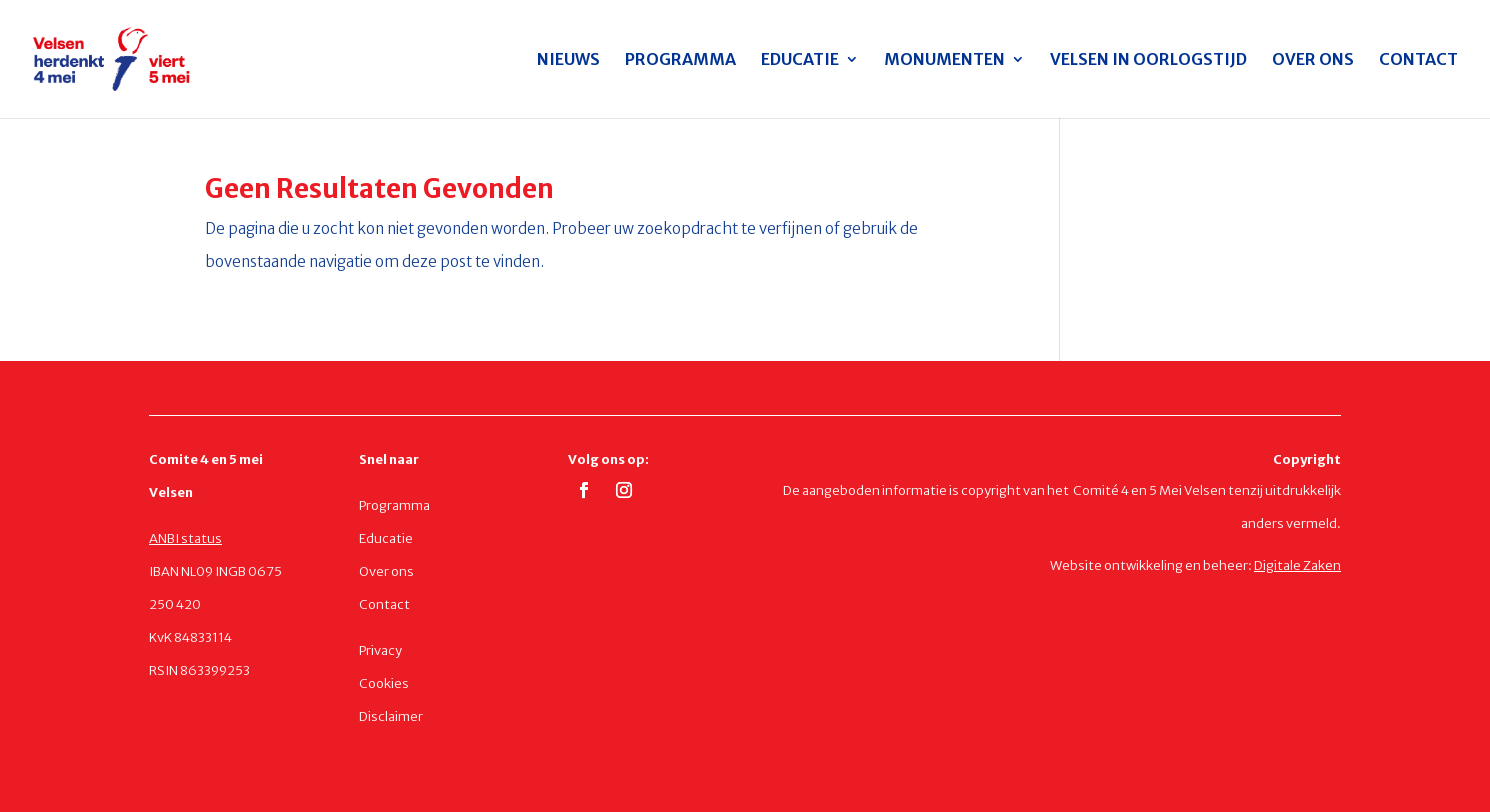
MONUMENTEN (944, 60)
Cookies (384, 683)
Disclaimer (391, 716)
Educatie (386, 538)
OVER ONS (1313, 60)
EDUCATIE (800, 60)
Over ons (386, 571)
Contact (384, 604)
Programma (394, 505)
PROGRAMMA (680, 60)
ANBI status (185, 538)
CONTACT (1418, 60)
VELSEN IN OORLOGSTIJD (1148, 60)
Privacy (380, 650)
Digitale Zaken (1297, 565)
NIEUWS (568, 60)
